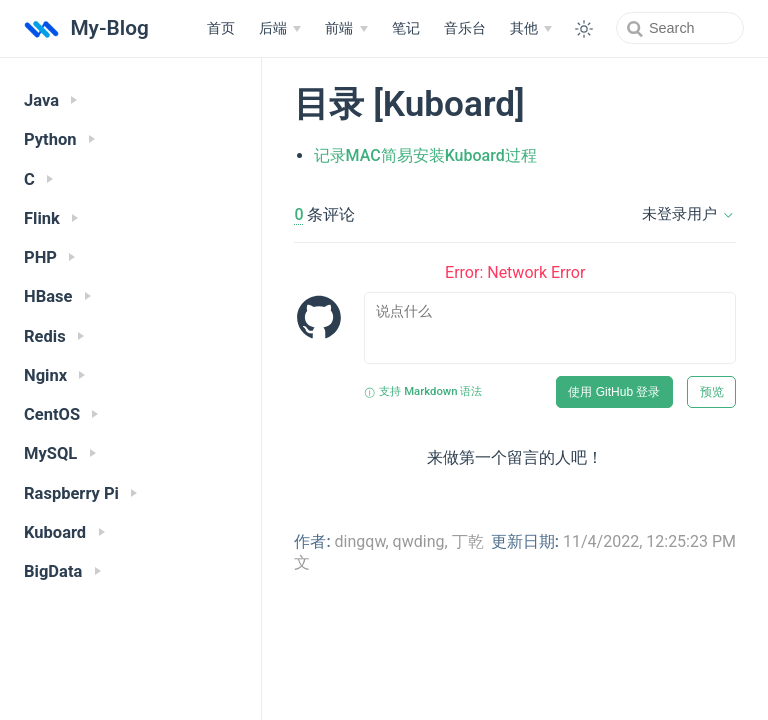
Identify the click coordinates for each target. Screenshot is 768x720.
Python (59, 139)
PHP (49, 257)
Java (50, 100)
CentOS (61, 414)
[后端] (280, 29)
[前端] (346, 29)
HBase (57, 296)
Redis (54, 336)
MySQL (60, 453)
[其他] (531, 29)
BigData (62, 571)
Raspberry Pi (80, 493)
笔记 (406, 28)
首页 (221, 28)
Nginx (54, 375)
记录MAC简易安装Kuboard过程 (425, 155)
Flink (51, 218)
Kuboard (64, 532)
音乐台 (465, 28)
